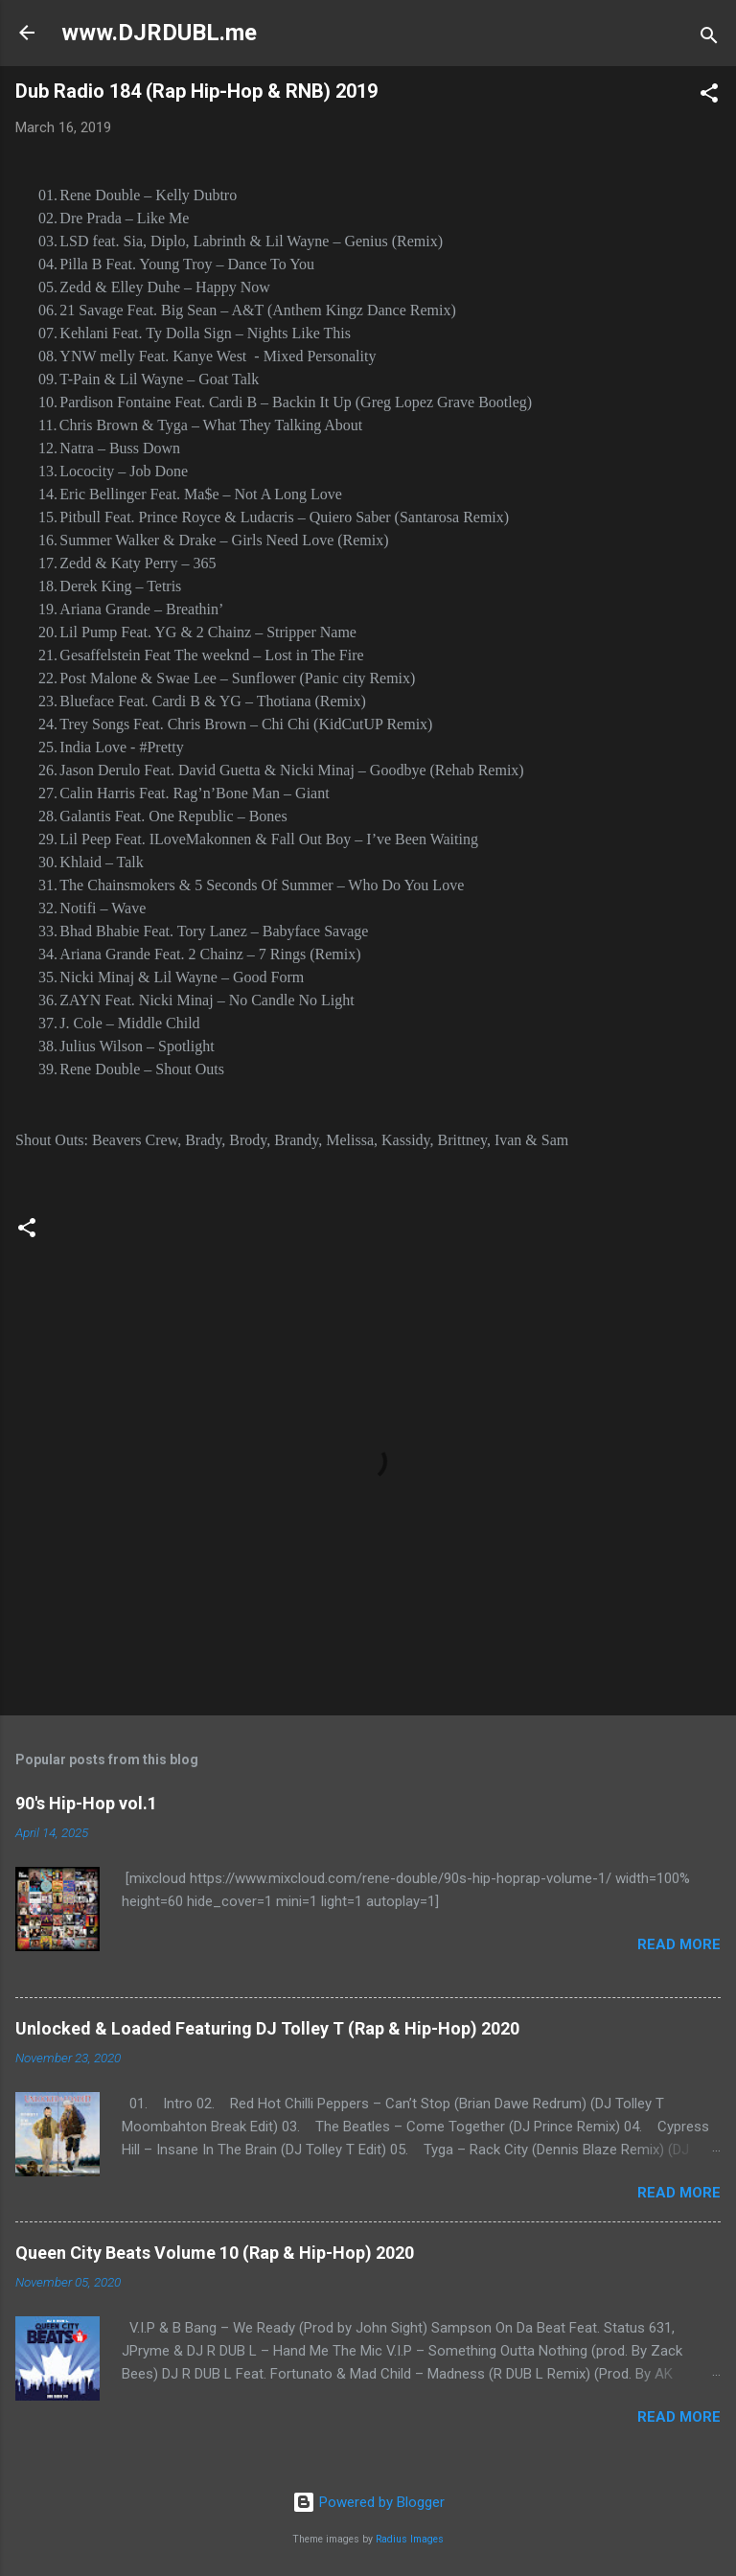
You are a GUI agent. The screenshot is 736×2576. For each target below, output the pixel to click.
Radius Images (410, 2539)
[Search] (709, 39)
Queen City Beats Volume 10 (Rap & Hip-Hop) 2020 (214, 2252)
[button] (709, 96)
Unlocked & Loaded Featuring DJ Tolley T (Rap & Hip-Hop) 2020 (267, 2028)
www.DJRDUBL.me (159, 32)
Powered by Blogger (368, 2502)
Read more (679, 1944)
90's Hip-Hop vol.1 (86, 1803)
